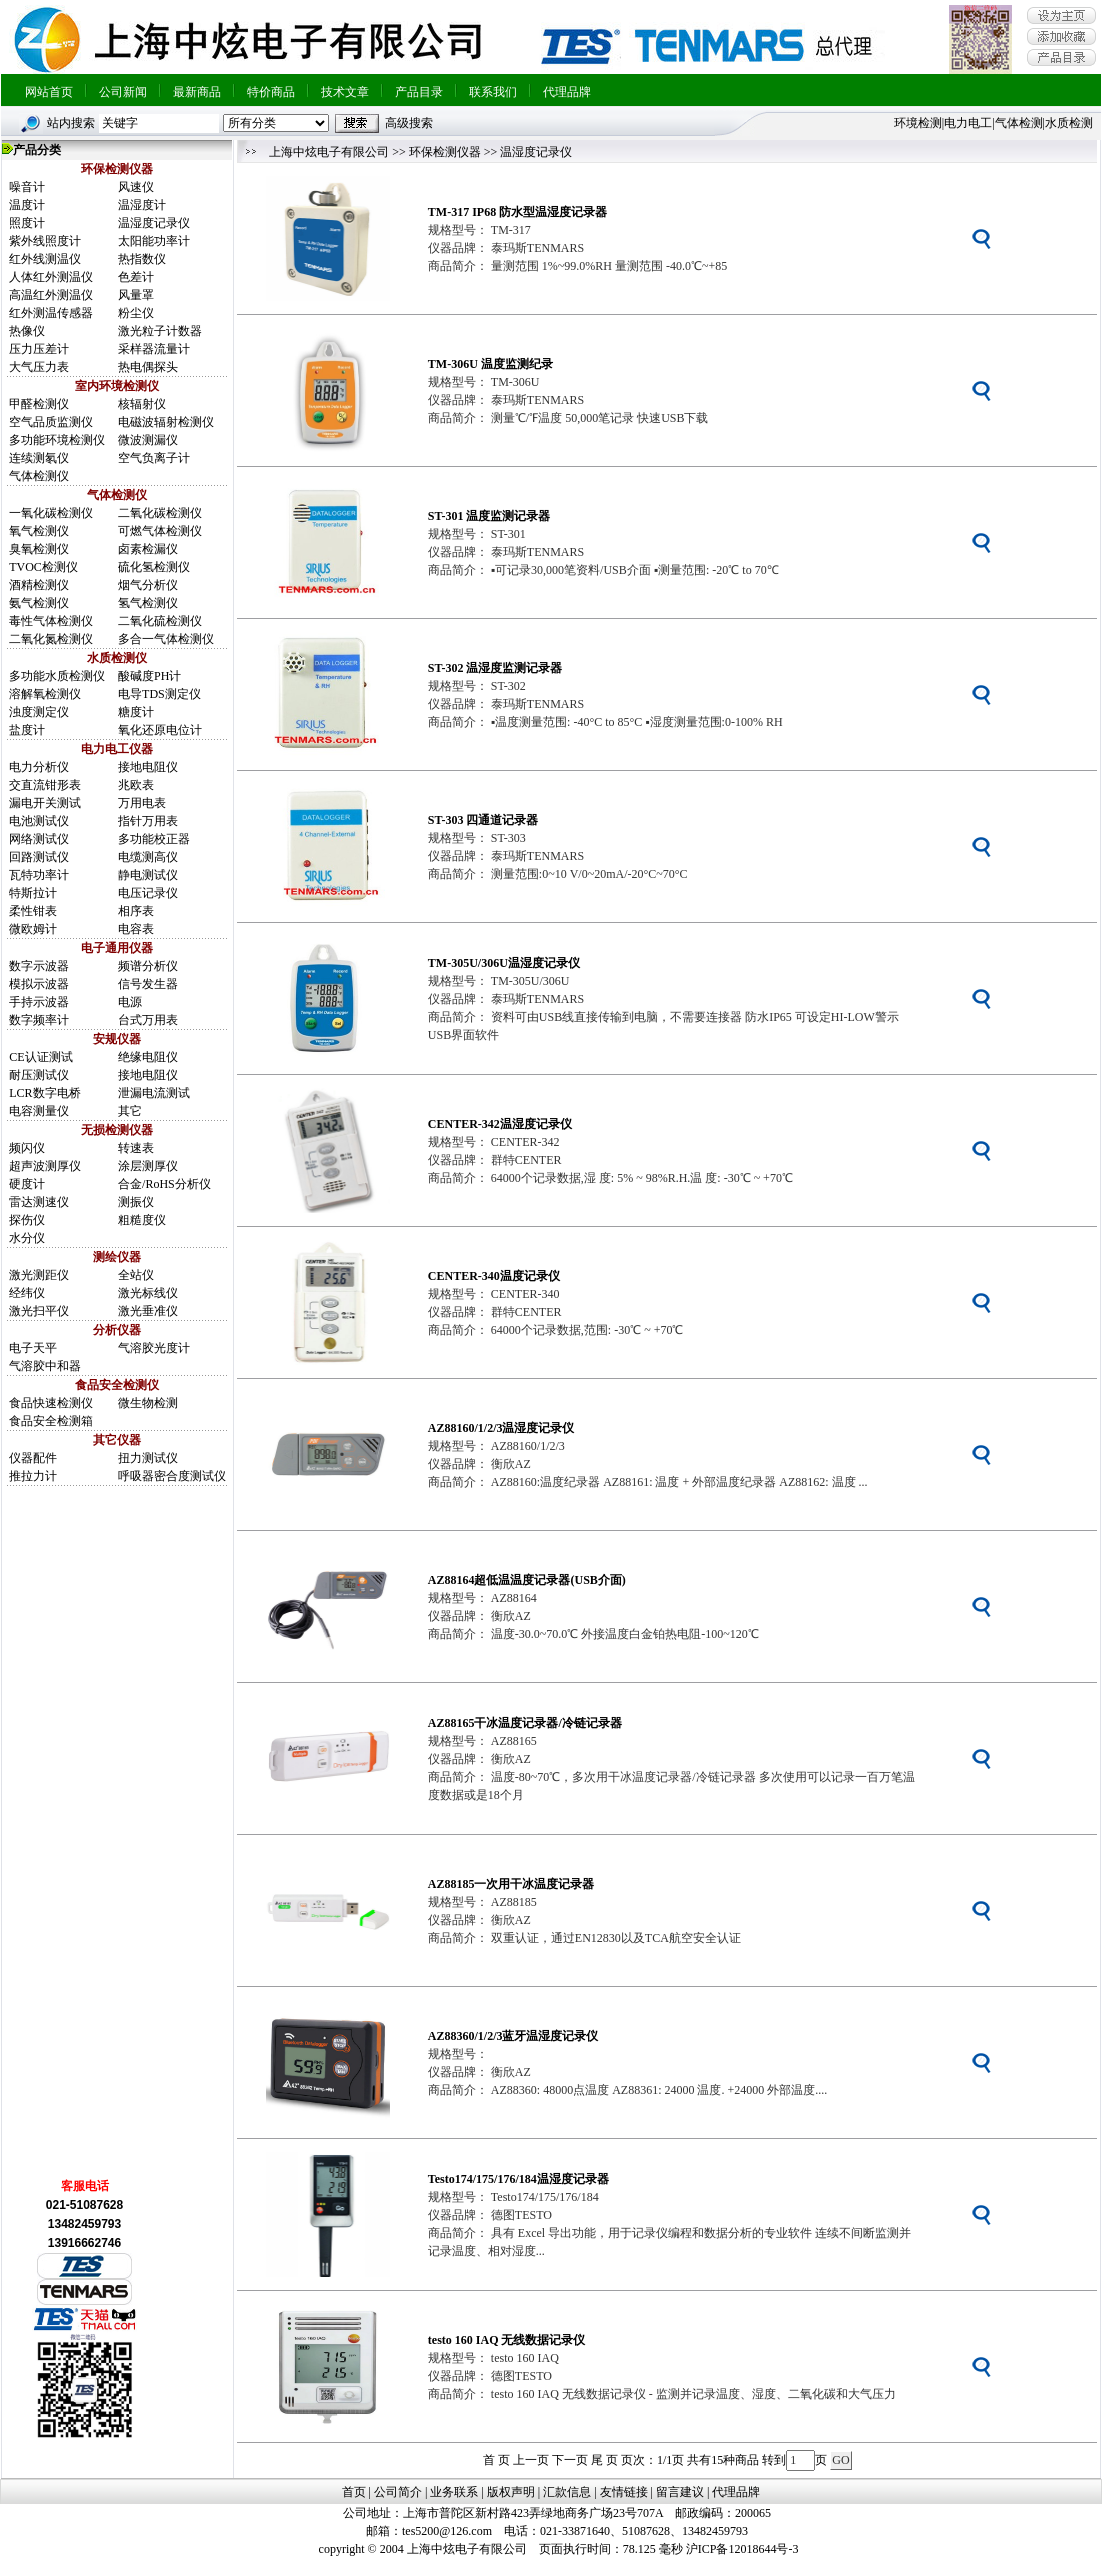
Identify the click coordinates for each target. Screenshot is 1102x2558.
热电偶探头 (148, 367)
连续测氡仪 (39, 458)
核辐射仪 (142, 404)
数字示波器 (39, 966)
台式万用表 (148, 1020)
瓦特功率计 (39, 875)
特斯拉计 (33, 893)
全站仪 (136, 1275)
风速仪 (136, 187)
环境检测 (918, 123)
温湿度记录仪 (154, 223)
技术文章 (345, 92)
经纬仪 (27, 1293)
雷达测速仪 (39, 1202)
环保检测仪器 (445, 152)
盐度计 (27, 730)
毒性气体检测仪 (51, 621)
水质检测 (1069, 123)
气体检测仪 (39, 476)
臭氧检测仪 (39, 549)
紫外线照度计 (45, 241)
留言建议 (680, 2492)
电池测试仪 (39, 821)
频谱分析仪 (148, 966)
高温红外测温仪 (51, 295)
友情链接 (624, 2492)
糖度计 (136, 712)
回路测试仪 (39, 857)
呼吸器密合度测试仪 (172, 1476)
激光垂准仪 (148, 1311)
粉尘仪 (136, 313)
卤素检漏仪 (148, 549)
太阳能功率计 (154, 241)
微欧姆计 (33, 929)
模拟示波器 (39, 984)
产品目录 (419, 92)
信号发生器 (148, 984)
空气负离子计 (154, 458)
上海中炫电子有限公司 (329, 152)
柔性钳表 (33, 911)
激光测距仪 (39, 1275)
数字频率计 (39, 1020)
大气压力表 (39, 367)
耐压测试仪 (39, 1075)
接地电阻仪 (148, 767)
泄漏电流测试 (154, 1093)
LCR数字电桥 (44, 1093)
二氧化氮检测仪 (51, 639)
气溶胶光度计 (154, 1348)
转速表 (136, 1148)
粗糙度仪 (142, 1220)
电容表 (136, 929)
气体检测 (1019, 123)
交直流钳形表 (45, 785)
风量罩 (136, 295)
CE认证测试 (40, 1057)
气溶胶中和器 (45, 1366)
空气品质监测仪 (51, 422)
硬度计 (27, 1184)
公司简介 (398, 2492)
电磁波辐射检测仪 (166, 422)
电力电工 (968, 123)
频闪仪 (27, 1148)
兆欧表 (136, 785)
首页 (354, 2492)
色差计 (136, 277)
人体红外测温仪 (51, 277)
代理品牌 (567, 92)
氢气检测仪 (148, 603)
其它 (130, 1111)
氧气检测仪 (39, 531)
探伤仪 (27, 1220)
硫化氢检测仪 (154, 567)
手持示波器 (39, 1002)
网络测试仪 (39, 839)
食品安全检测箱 (51, 1421)
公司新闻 (123, 92)
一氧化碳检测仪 (51, 513)
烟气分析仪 (148, 585)
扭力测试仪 (148, 1458)
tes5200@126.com (447, 2531)
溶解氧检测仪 (45, 694)
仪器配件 (33, 1458)
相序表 (136, 911)
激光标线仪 (148, 1293)
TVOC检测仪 (43, 567)
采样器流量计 (154, 349)
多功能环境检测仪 (57, 440)
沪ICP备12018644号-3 (742, 2549)
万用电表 (142, 803)
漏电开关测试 (45, 803)
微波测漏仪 (148, 440)
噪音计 (27, 187)
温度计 (27, 205)
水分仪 (27, 1238)
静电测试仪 (148, 875)
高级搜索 (409, 123)
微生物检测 (148, 1403)
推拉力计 (33, 1476)
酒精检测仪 (39, 585)
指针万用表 (148, 821)
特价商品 (271, 92)
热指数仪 (142, 259)
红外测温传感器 (51, 313)
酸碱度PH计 (149, 676)
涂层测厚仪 (148, 1166)
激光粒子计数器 (160, 331)
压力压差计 (39, 349)
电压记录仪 (148, 893)
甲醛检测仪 (39, 404)
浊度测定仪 (39, 712)
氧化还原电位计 (160, 730)
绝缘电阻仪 (148, 1057)
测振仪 (136, 1202)
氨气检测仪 (39, 603)
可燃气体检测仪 (160, 531)
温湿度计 (142, 205)
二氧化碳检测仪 (160, 513)
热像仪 (27, 331)
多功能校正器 (154, 839)
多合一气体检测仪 (166, 639)
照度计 (27, 223)
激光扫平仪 (39, 1311)
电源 (130, 1002)
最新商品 (197, 92)
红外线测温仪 (45, 259)
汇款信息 (567, 2492)
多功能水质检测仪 (57, 676)
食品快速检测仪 (51, 1403)
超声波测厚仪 (45, 1166)
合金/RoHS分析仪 (164, 1184)
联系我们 (493, 92)
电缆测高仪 (148, 857)
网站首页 (49, 92)
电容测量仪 (39, 1111)
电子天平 (33, 1348)
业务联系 (454, 2492)
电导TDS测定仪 (159, 694)
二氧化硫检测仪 (160, 621)
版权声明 (511, 2492)
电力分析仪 (39, 767)
